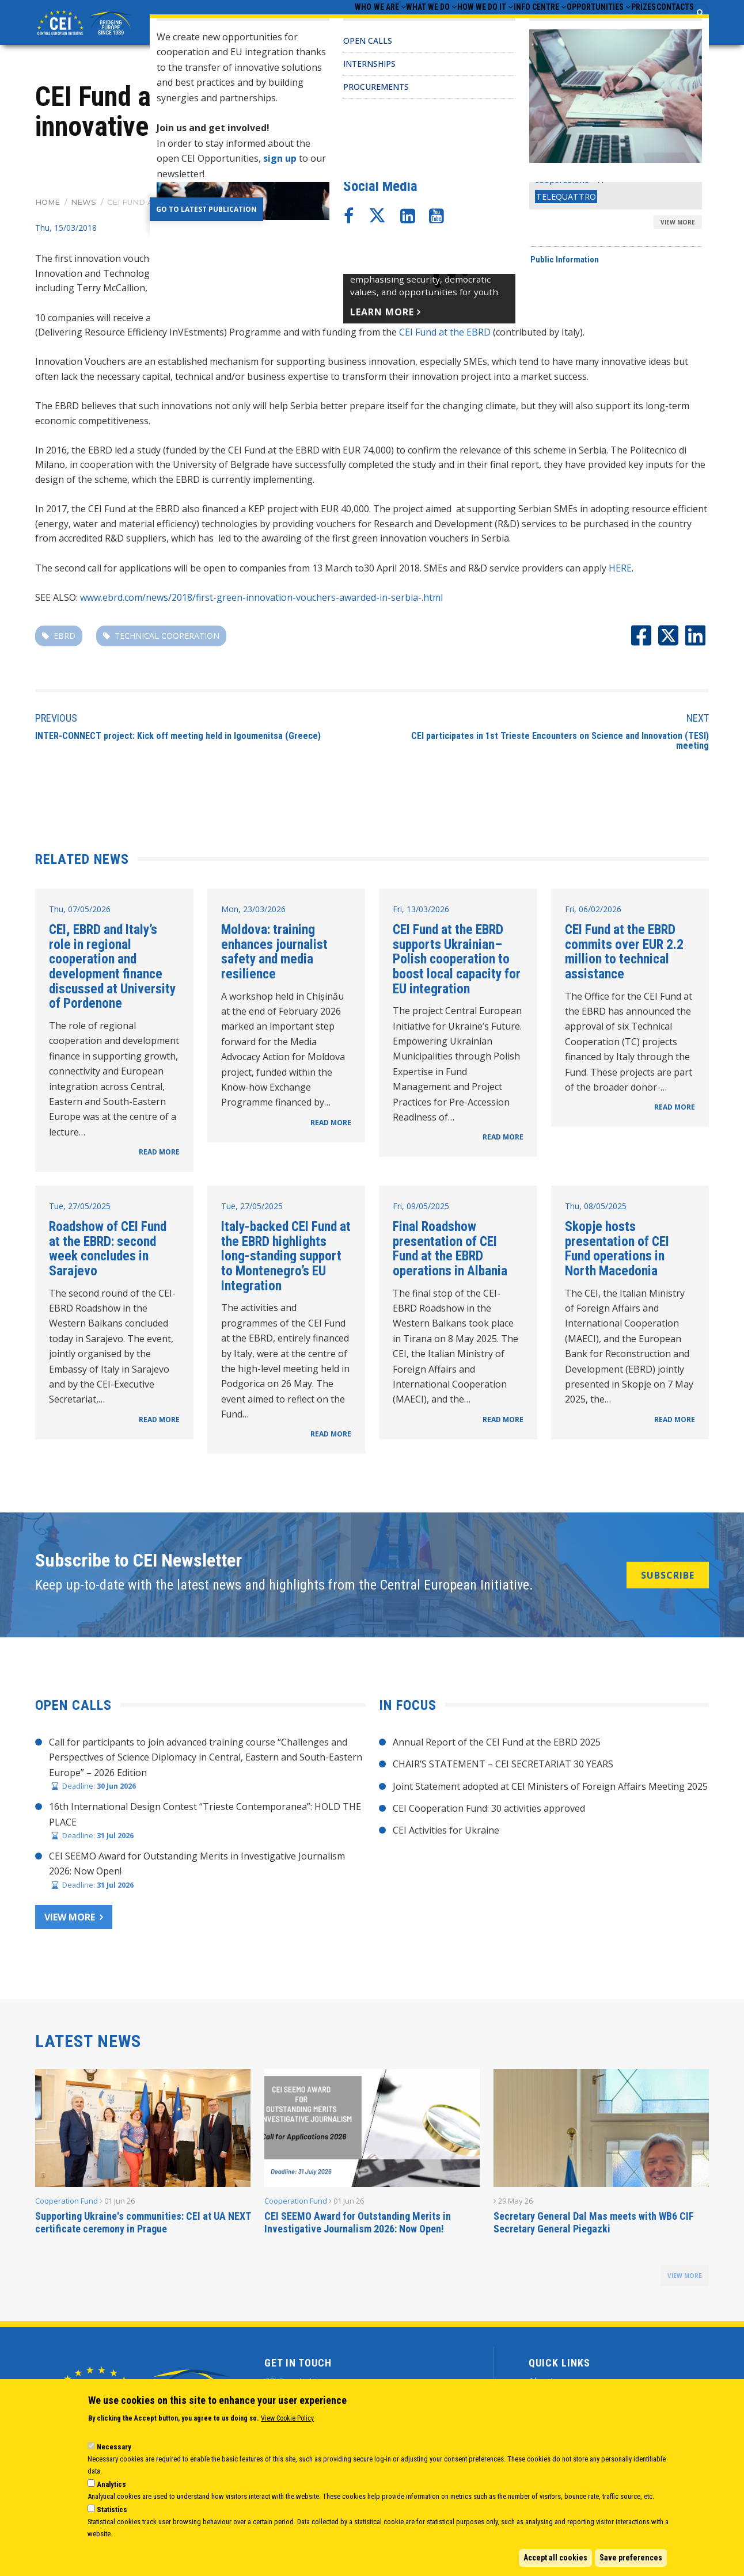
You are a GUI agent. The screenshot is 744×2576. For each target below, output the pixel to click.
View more (69, 1920)
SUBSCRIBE (667, 1578)
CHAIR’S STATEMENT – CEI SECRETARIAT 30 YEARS (503, 1767)
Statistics (112, 2509)
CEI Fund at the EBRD (445, 335)
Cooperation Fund (66, 2204)
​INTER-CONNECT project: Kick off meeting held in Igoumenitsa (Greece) (178, 738)
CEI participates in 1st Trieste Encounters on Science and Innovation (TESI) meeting (560, 743)
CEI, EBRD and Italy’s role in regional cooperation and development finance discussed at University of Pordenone (112, 970)
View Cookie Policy (287, 2418)
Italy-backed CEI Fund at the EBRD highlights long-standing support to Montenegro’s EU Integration (286, 1259)
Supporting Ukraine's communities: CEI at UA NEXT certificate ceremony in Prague (142, 2225)
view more (684, 2279)
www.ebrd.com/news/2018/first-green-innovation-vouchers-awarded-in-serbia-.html (261, 600)
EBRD (64, 639)
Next (697, 721)
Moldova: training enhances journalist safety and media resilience (274, 955)
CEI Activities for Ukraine (446, 1833)
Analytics (111, 2484)
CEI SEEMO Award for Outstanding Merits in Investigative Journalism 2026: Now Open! (357, 2225)
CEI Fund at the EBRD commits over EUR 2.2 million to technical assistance (624, 955)
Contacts (668, 23)
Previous (56, 721)
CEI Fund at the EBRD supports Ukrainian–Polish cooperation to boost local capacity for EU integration (457, 962)
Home (47, 204)
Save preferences (630, 2557)
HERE (620, 571)
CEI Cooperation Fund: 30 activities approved (489, 1811)
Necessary (114, 2446)
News (83, 204)
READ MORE (159, 1155)
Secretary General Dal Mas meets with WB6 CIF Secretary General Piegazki (594, 2225)
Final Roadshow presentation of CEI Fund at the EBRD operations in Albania (450, 1252)
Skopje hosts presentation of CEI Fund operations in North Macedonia (617, 1252)
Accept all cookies (555, 2557)
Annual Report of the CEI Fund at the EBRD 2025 (497, 1745)
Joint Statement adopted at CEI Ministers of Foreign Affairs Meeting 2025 (550, 1789)
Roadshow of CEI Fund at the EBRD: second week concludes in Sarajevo (107, 1252)
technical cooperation (167, 639)
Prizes (622, 23)
